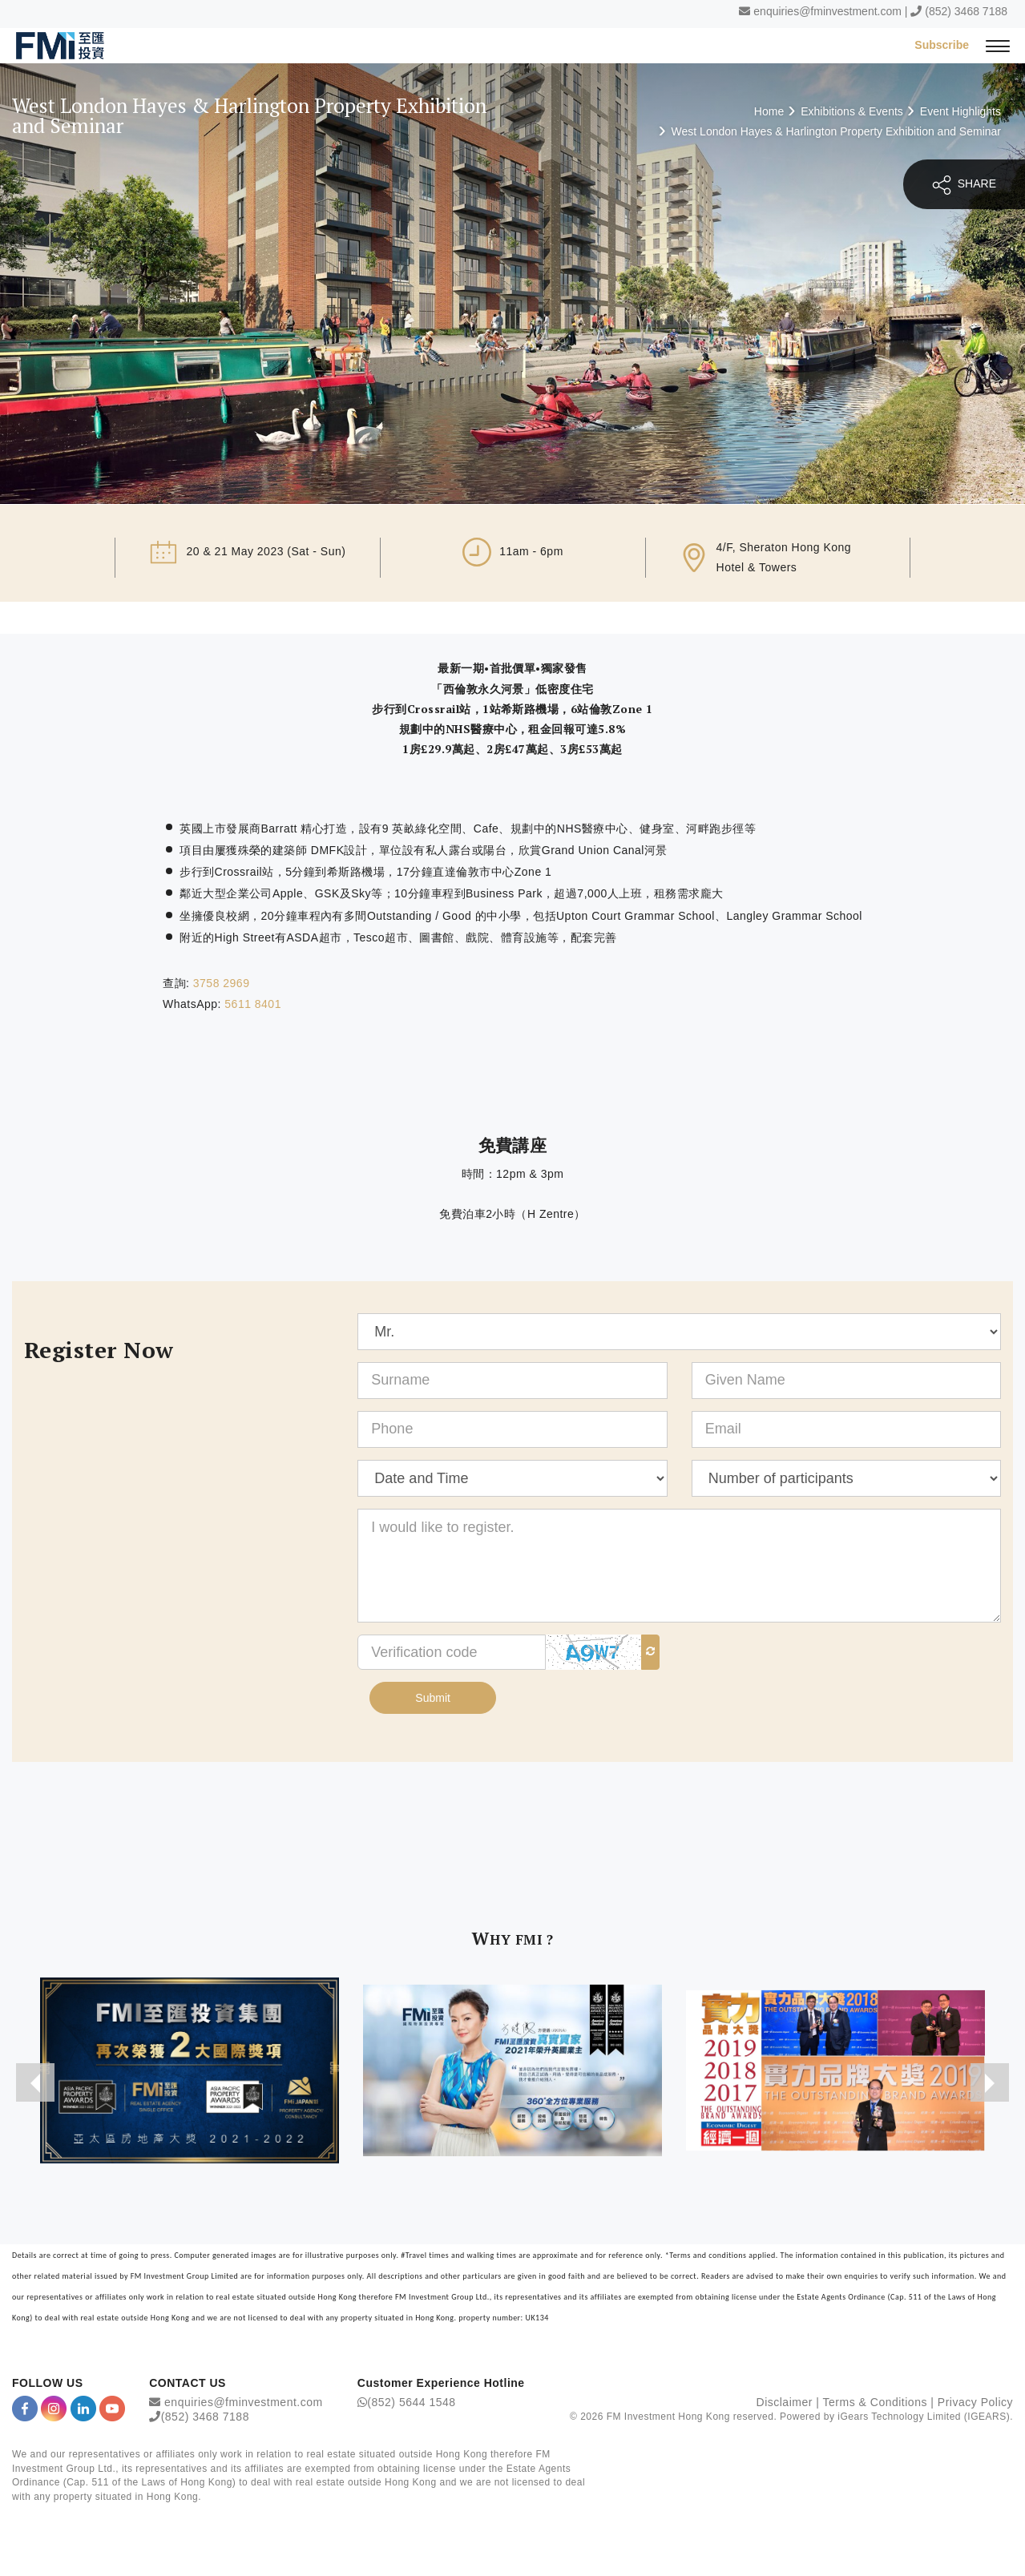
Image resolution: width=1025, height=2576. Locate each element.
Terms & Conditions (875, 2402)
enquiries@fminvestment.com (827, 11)
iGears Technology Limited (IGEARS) (923, 2416)
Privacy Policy (975, 2402)
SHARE (964, 185)
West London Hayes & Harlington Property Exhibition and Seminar (836, 131)
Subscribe (941, 44)
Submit (432, 1697)
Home (769, 111)
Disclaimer (785, 2402)
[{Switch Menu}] (998, 45)
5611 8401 (252, 1004)
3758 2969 (221, 983)
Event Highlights (960, 111)
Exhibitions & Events (852, 111)
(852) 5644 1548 (411, 2402)
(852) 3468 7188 (966, 11)
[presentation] (35, 2082)
